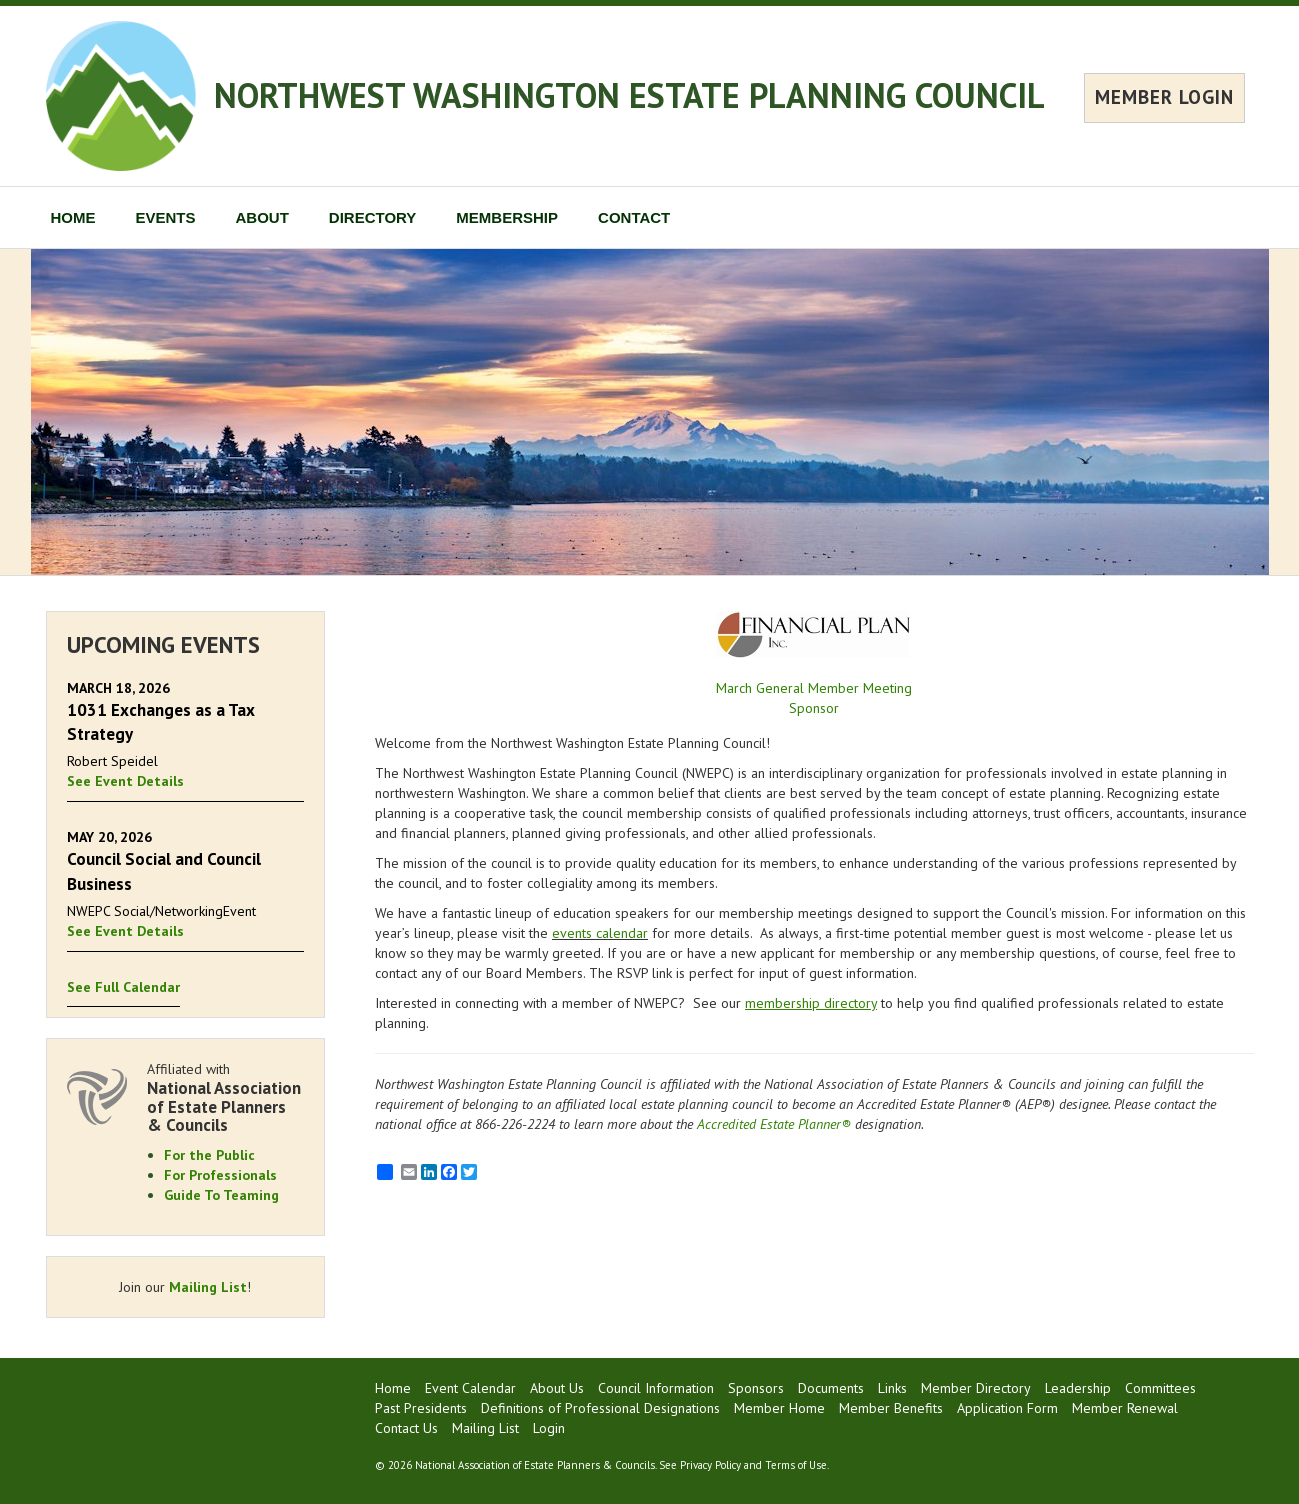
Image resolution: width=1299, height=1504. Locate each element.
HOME (73, 217)
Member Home (779, 1408)
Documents (831, 1388)
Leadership (1078, 1388)
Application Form (1007, 1408)
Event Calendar (470, 1388)
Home (393, 1388)
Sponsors (756, 1388)
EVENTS (166, 217)
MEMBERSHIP (507, 217)
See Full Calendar (123, 987)
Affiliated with (226, 1097)
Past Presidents (421, 1408)
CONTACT (634, 217)
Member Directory (976, 1388)
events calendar (600, 933)
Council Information (656, 1388)
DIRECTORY (373, 217)
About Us (557, 1388)
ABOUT (262, 217)
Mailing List (208, 1287)
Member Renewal (1125, 1408)
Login (549, 1428)
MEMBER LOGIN (1164, 97)
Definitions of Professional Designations (600, 1408)
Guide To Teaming (221, 1195)
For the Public (209, 1155)
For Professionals (220, 1175)
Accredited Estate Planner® (774, 1124)
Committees (1160, 1388)
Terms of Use (796, 1465)
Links (892, 1388)
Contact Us (406, 1428)
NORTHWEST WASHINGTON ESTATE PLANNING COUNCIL (629, 95)
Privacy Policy (710, 1465)
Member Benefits (891, 1408)
